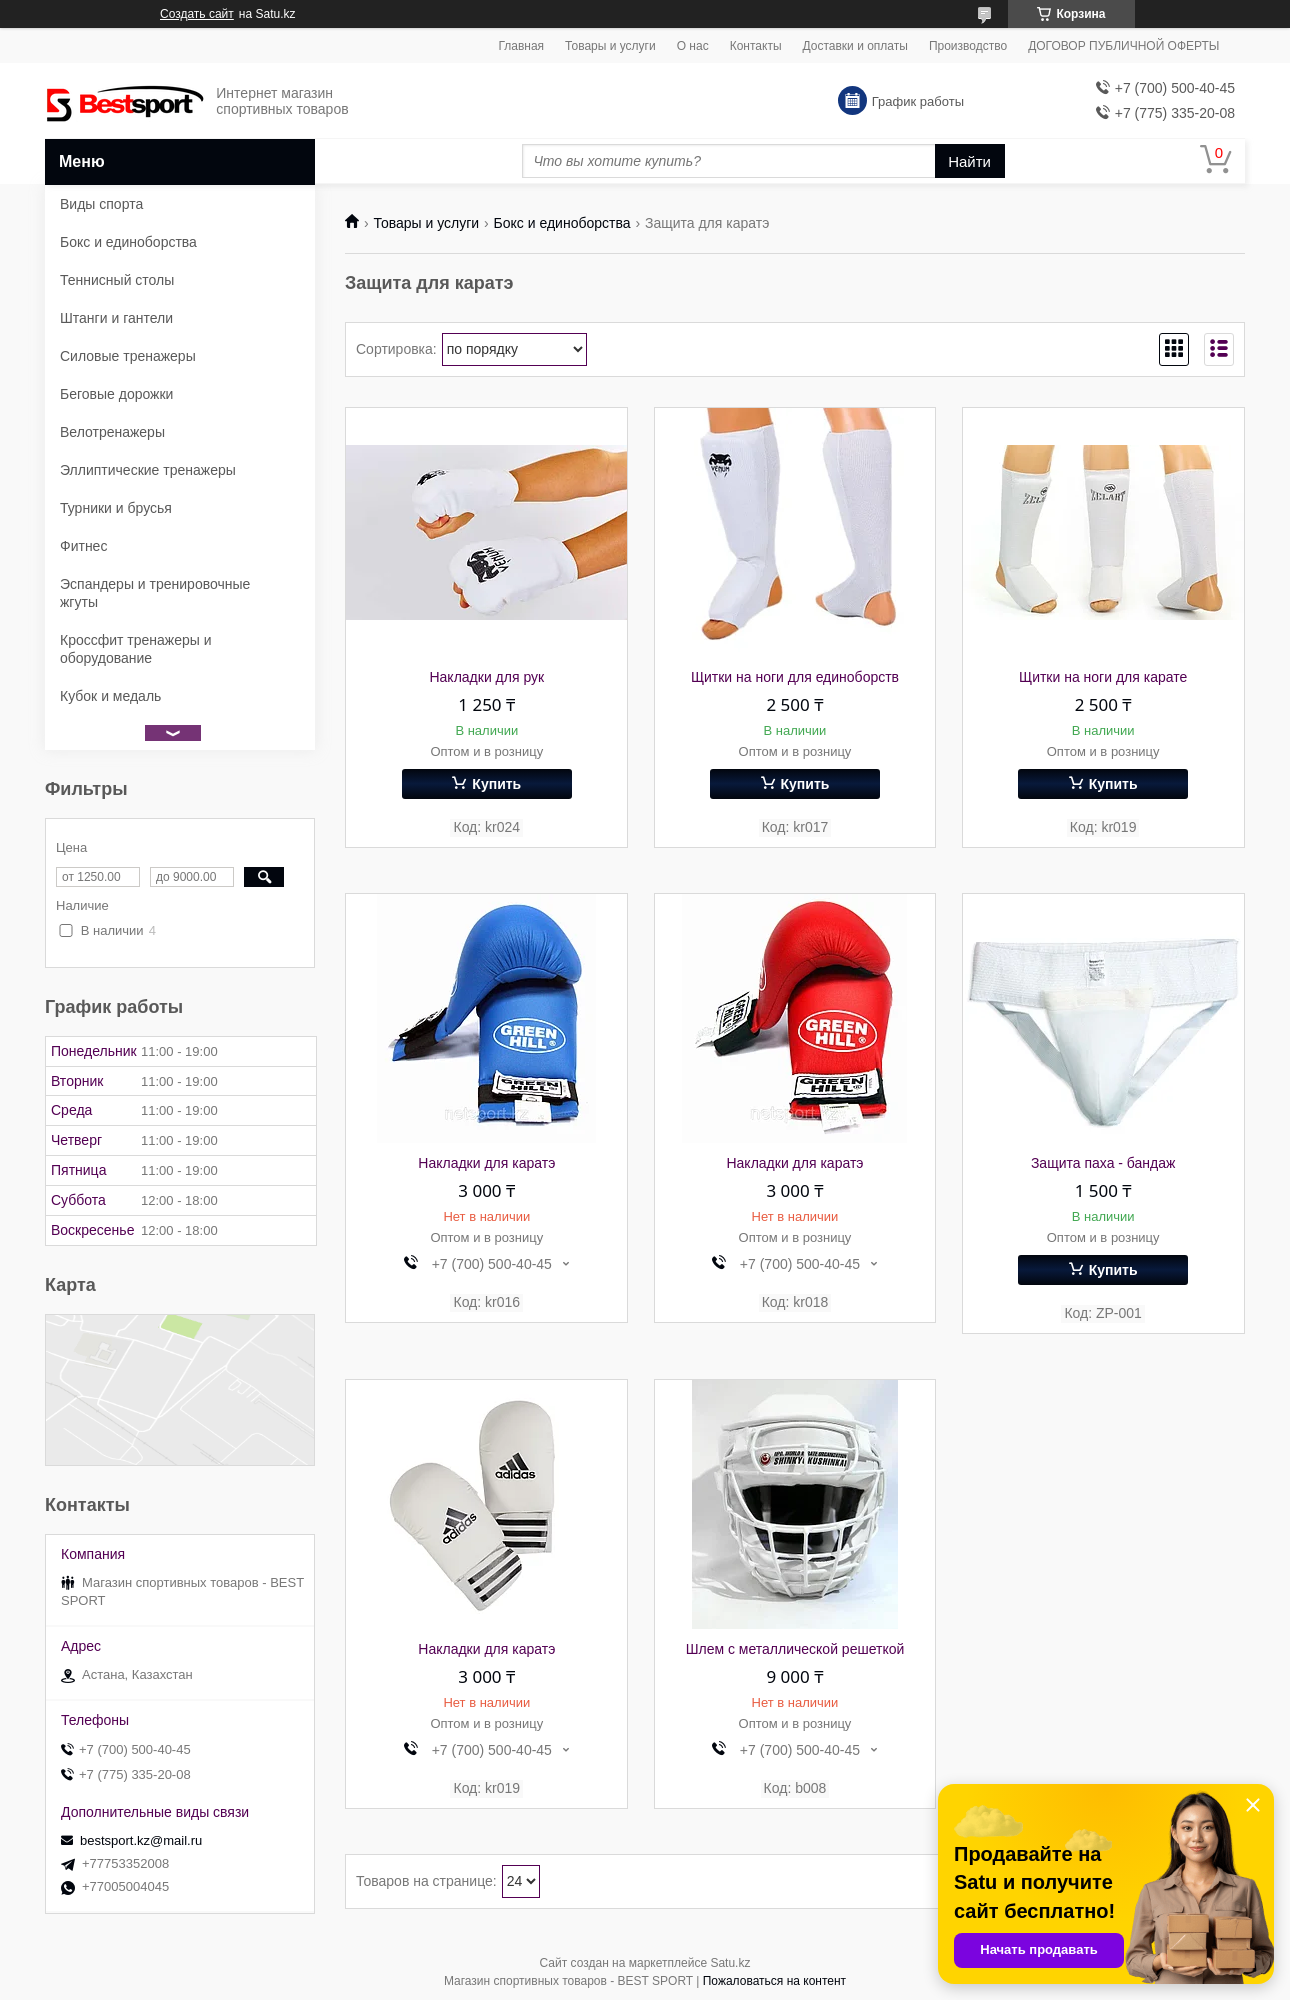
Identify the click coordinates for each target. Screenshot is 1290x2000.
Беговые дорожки (116, 394)
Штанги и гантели (116, 318)
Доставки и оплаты (855, 46)
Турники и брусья (116, 508)
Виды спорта (101, 204)
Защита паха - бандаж (1103, 1163)
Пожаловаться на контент (774, 1981)
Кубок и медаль (110, 696)
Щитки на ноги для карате (1103, 677)
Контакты (756, 46)
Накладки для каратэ (486, 1163)
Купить (496, 784)
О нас (693, 46)
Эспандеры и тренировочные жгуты (155, 593)
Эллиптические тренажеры (148, 470)
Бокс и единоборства (562, 223)
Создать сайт (197, 14)
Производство (968, 46)
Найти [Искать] (969, 161)
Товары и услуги (610, 46)
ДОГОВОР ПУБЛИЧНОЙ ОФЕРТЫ (1123, 46)
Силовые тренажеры (128, 356)
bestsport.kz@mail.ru (141, 1840)
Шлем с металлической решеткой (795, 1649)
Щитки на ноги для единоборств (795, 677)
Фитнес (83, 546)
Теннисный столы (117, 280)
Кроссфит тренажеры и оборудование (136, 649)
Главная (521, 46)
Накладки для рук (486, 677)
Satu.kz (730, 1963)
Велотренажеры (112, 432)
